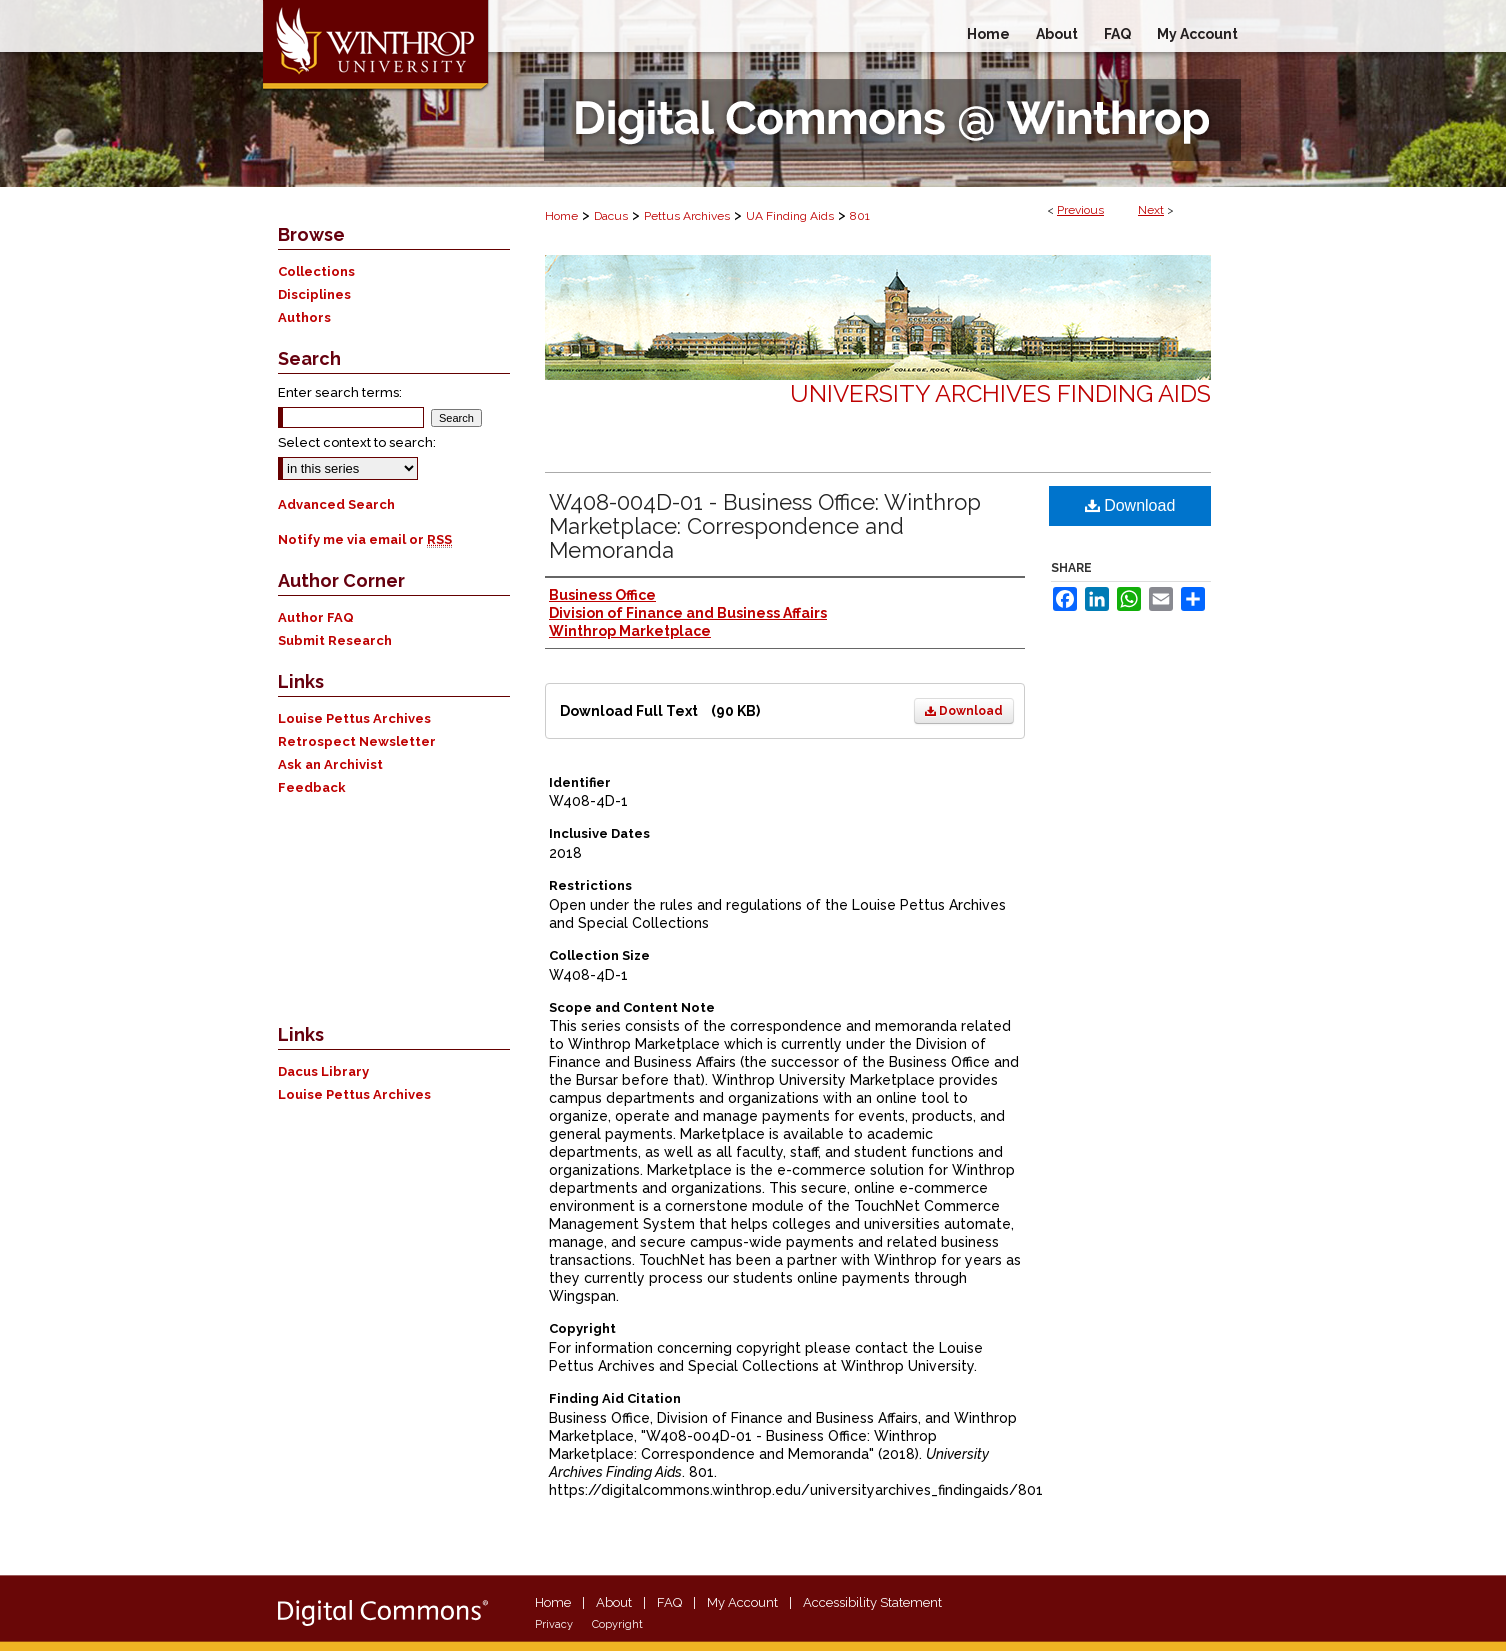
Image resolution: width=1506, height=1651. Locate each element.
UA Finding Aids (790, 216)
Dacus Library (323, 1071)
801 (860, 216)
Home (561, 216)
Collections (316, 271)
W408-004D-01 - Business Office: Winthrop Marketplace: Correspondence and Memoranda (765, 526)
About (614, 1602)
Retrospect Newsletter (357, 741)
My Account (742, 1602)
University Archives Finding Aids (1000, 393)
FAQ (669, 1602)
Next (1151, 210)
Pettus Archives (687, 216)
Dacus (611, 216)
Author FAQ (316, 617)
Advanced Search (336, 504)
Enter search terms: (340, 392)
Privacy (554, 1624)
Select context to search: (357, 442)
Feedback (312, 787)
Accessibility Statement (872, 1602)
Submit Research (335, 640)
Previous (1080, 210)
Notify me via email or (365, 539)
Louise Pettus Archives (354, 718)
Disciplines (314, 294)
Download (964, 711)
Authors (304, 317)
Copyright (617, 1624)
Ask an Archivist (330, 764)
